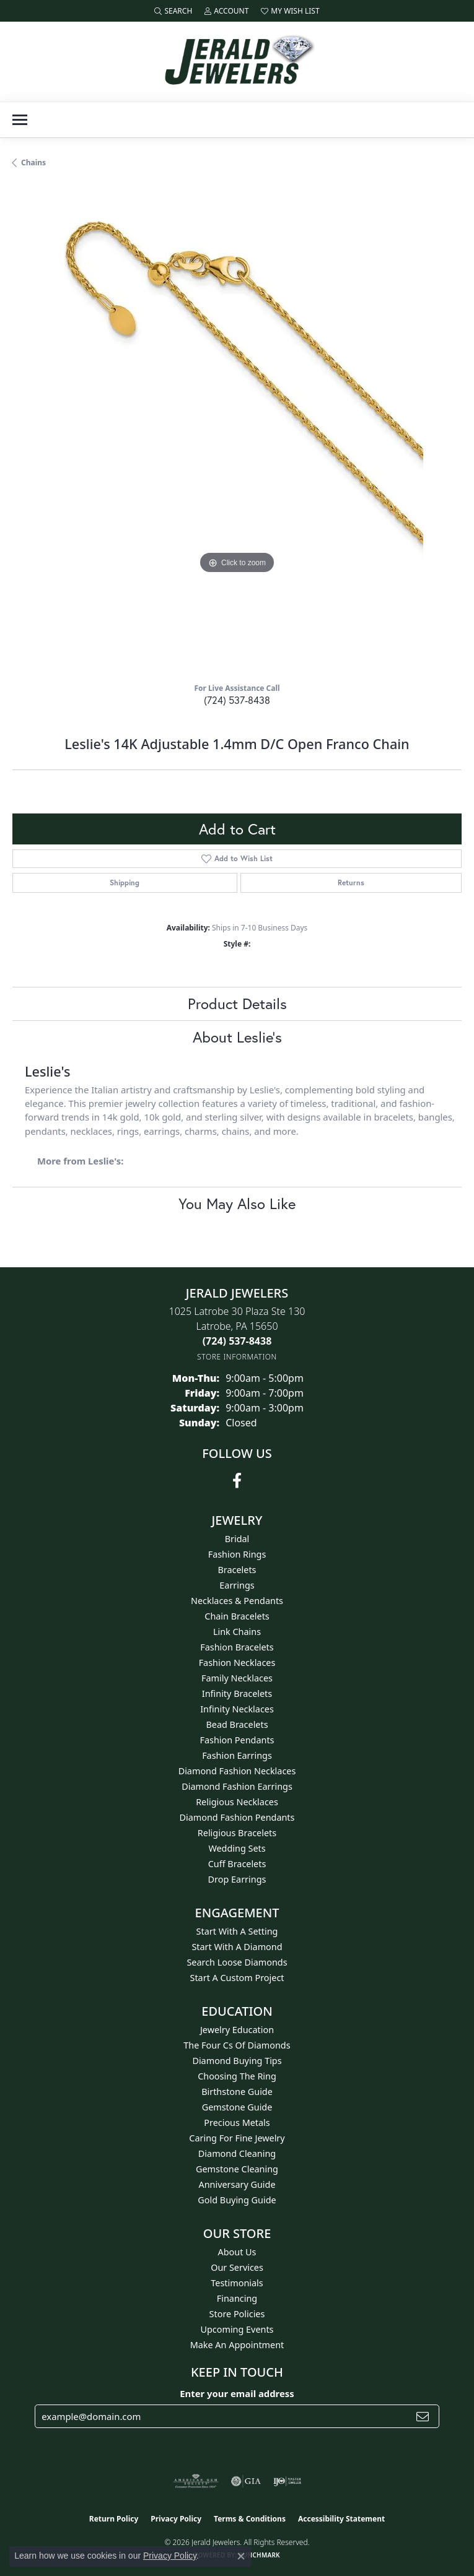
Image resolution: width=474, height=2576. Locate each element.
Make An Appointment (237, 2345)
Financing (237, 2298)
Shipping (124, 882)
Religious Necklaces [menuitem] (237, 1802)
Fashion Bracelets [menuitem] (236, 1647)
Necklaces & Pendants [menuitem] (237, 1601)
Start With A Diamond (236, 1947)
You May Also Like (237, 1203)
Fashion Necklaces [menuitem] (237, 1662)
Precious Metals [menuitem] (237, 2122)
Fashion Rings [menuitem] (237, 1554)
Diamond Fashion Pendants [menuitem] (237, 1817)
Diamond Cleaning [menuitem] (237, 2153)
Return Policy (114, 2518)
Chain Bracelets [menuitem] (236, 1616)
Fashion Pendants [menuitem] (237, 1740)
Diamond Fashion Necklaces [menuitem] (237, 1771)
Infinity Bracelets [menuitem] (237, 1693)
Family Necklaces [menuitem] (237, 1678)
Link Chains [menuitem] (237, 1631)
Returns (351, 882)
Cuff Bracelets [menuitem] (237, 1864)
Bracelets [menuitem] (236, 1570)
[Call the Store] (237, 1341)
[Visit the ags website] (196, 2481)
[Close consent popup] (241, 2556)
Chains (33, 162)
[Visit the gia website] (246, 2481)
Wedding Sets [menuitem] (236, 1848)
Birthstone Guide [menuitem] (237, 2091)
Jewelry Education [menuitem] (237, 2030)
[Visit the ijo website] (287, 2481)
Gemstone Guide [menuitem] (237, 2107)
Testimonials (237, 2283)
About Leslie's (237, 1037)
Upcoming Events (236, 2329)
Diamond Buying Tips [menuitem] (236, 2060)
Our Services (237, 2267)
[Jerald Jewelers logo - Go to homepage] (237, 61)
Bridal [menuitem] (237, 1539)
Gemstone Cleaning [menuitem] (237, 2169)
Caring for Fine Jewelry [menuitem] (236, 2138)
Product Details (237, 1003)
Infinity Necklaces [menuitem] (237, 1709)
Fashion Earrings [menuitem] (237, 1755)
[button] (173, 11)
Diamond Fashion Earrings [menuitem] (237, 1786)
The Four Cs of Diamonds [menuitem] (236, 2045)
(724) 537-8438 (237, 699)
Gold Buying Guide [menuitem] (237, 2200)
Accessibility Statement (341, 2518)
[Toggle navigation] (20, 119)
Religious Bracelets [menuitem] (237, 1833)
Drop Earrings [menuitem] (237, 1879)
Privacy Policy (176, 2518)
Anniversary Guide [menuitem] (236, 2184)
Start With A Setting (237, 1931)
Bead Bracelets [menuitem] (237, 1724)
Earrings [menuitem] (236, 1585)
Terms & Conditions (250, 2518)
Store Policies (237, 2314)
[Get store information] (237, 1356)
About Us (237, 2252)
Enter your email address (237, 2393)
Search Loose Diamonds (237, 1962)
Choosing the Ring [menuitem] (237, 2076)
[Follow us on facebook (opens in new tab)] (237, 1480)
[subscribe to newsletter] (422, 2416)
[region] (237, 430)
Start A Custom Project (237, 1978)
